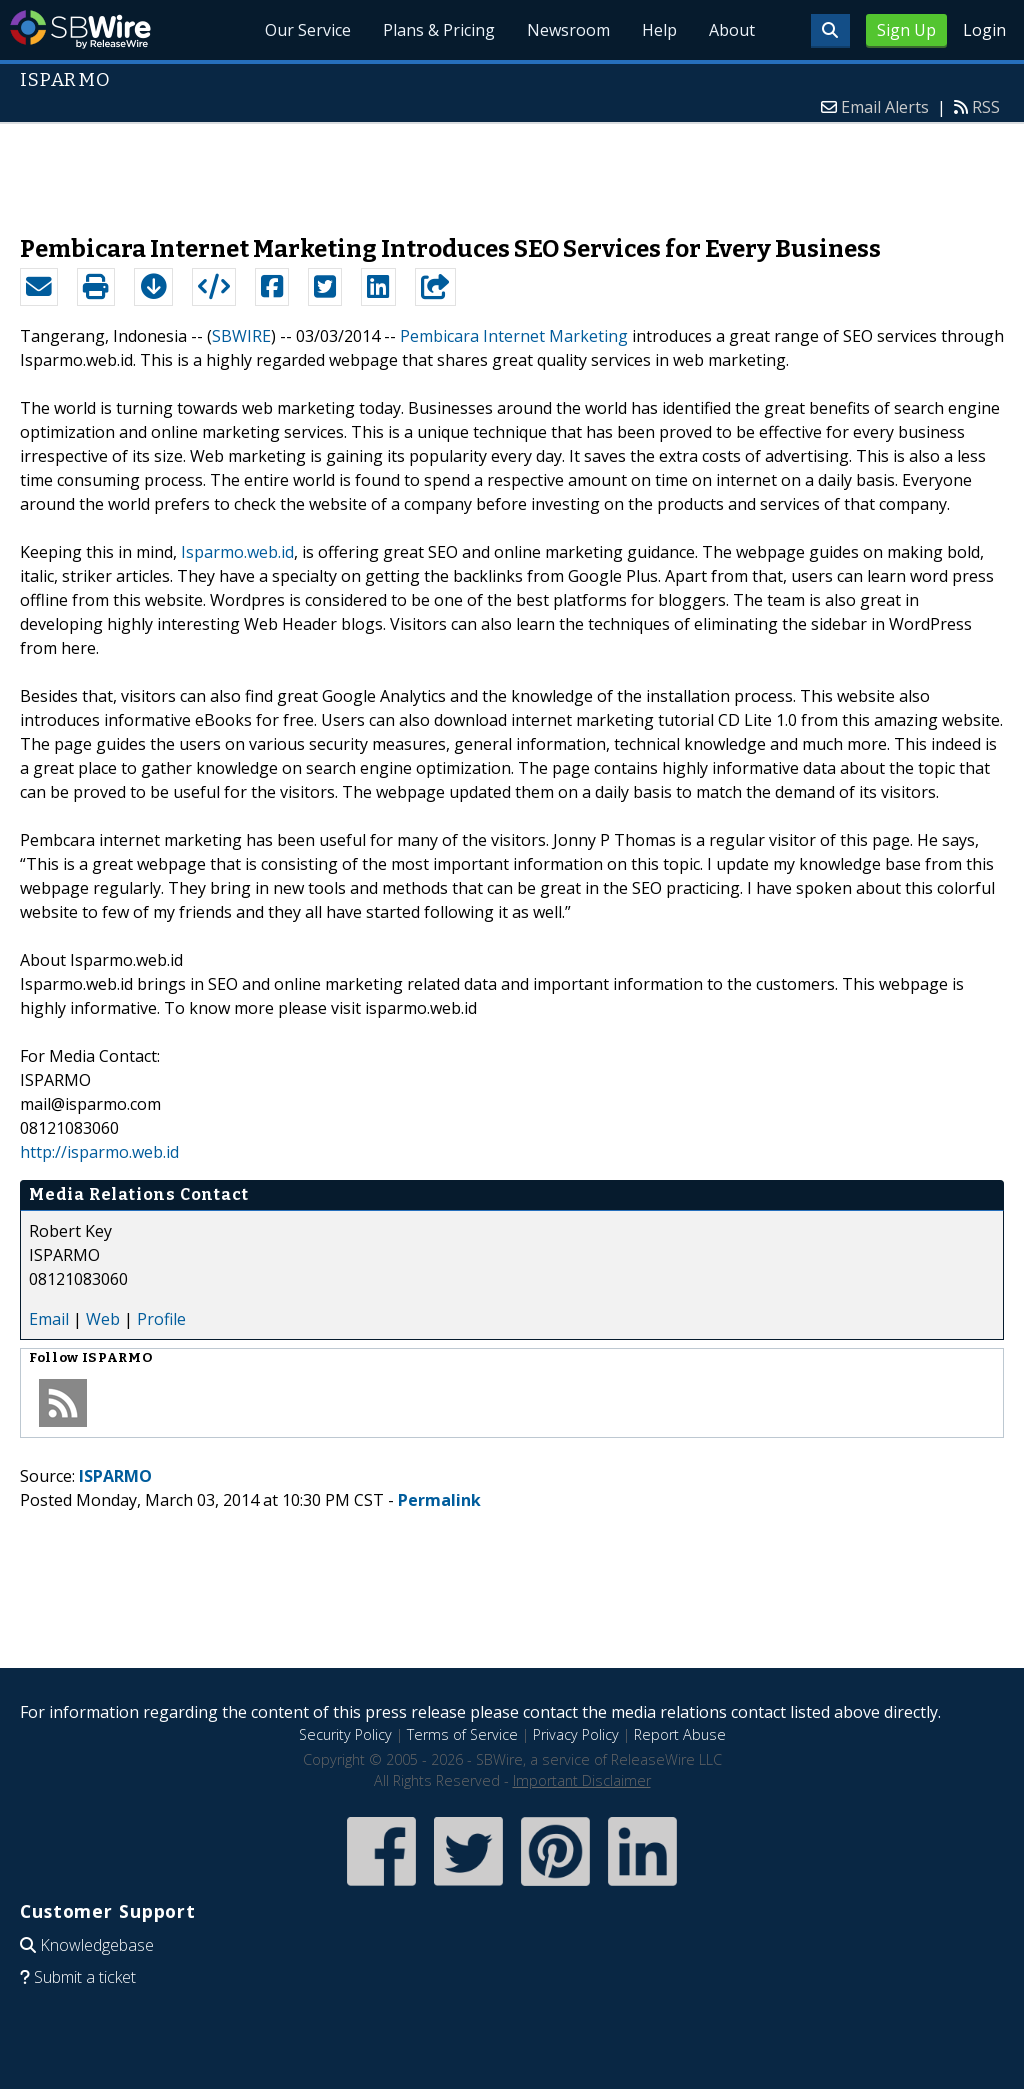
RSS (986, 107)
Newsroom (568, 30)
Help (659, 30)
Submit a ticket (85, 1977)
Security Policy (345, 1734)
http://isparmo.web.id (99, 1152)
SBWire (80, 29)
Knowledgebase (97, 1945)
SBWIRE (241, 336)
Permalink (439, 1500)
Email (49, 1319)
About (732, 30)
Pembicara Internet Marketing (514, 336)
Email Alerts (885, 107)
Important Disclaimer (582, 1780)
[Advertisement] (512, 169)
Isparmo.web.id (237, 552)
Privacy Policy (576, 1734)
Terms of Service (462, 1734)
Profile (161, 1319)
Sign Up (906, 30)
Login (984, 30)
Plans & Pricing (439, 30)
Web (103, 1319)
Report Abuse (680, 1734)
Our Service (308, 30)
